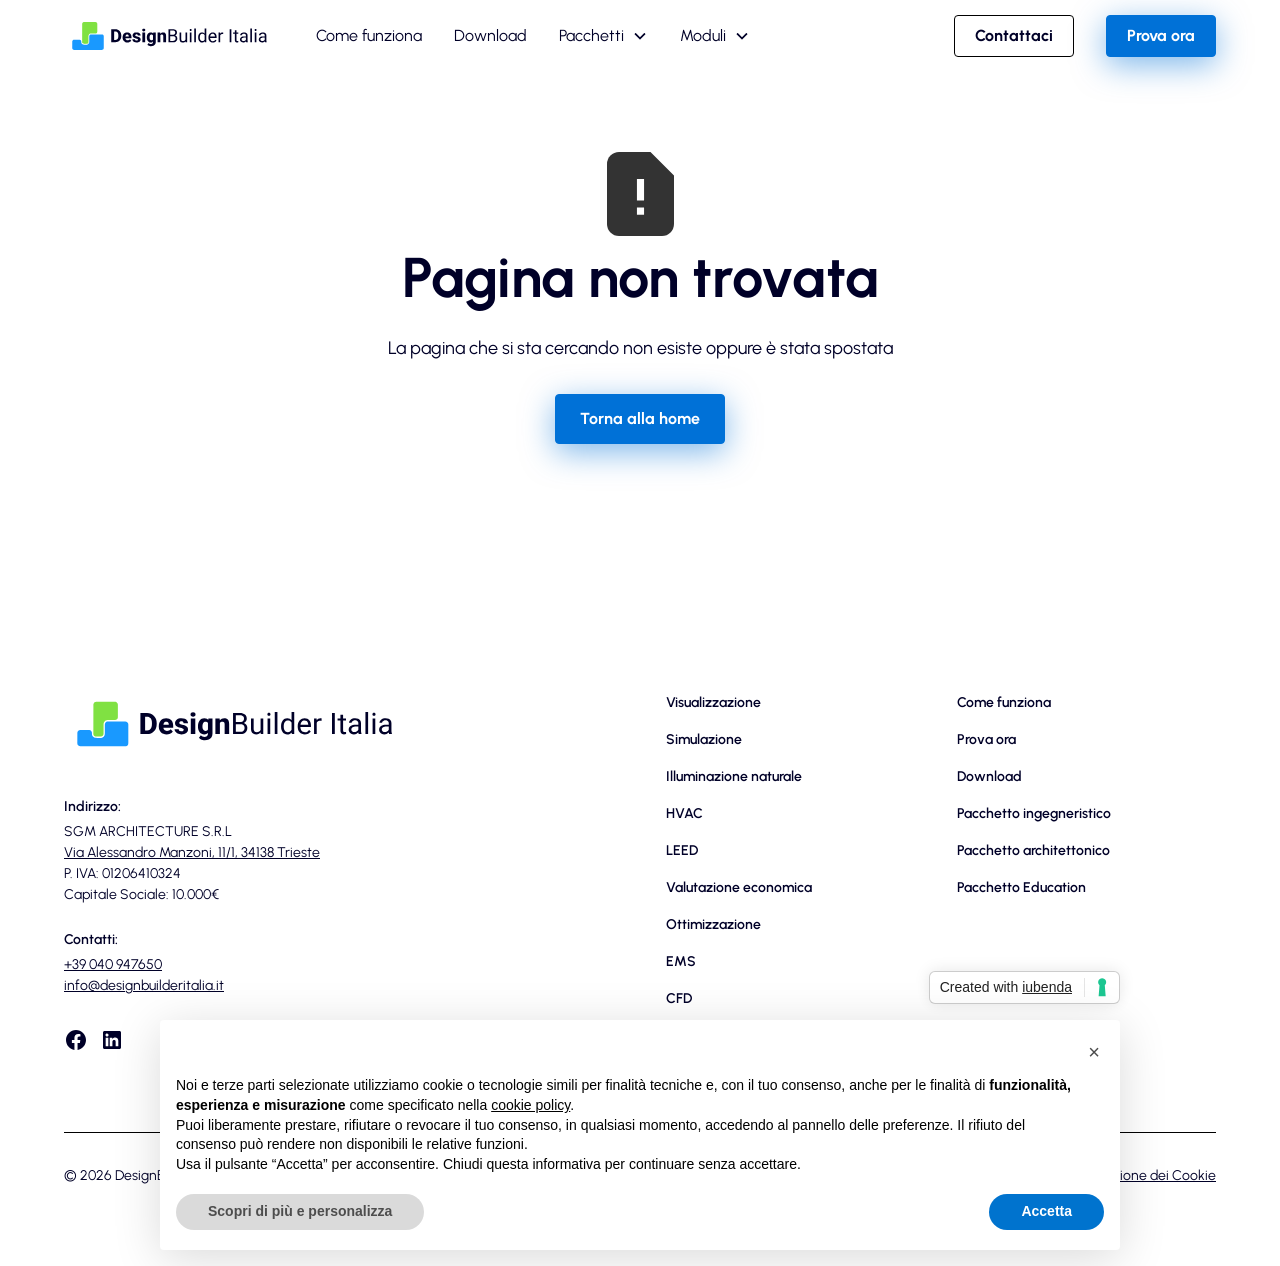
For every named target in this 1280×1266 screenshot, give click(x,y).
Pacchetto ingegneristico (1034, 813)
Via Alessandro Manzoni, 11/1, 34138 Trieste (192, 852)
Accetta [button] (1046, 1211)
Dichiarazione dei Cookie (1139, 1175)
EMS (681, 961)
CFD (679, 998)
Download (490, 35)
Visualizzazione (713, 702)
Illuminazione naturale (734, 776)
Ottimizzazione (713, 924)
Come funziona (369, 35)
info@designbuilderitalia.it (144, 985)
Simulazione (704, 739)
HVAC (684, 813)
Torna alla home (640, 418)
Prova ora (1161, 35)
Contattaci (1014, 35)
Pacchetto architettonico (1033, 850)
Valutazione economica (739, 887)
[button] (603, 36)
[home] (170, 35)
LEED (682, 850)
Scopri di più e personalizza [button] (300, 1211)
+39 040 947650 (113, 964)
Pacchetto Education (1021, 887)
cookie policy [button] (530, 1105)
